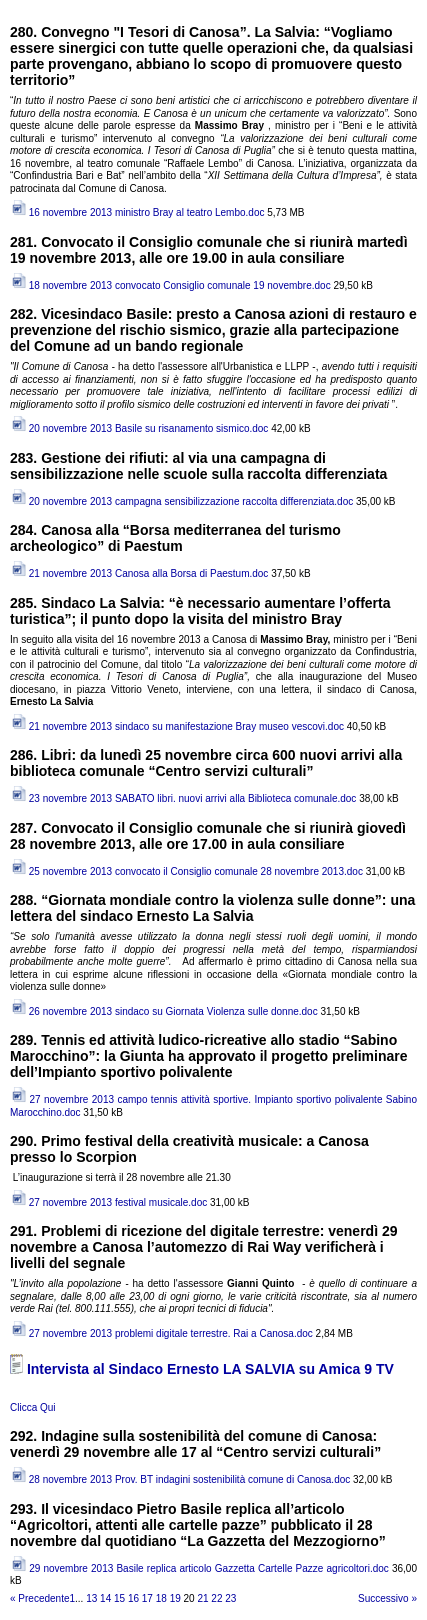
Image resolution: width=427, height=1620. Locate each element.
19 (175, 1598)
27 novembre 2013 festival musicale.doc (108, 1202)
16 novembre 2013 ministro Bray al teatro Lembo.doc (137, 212)
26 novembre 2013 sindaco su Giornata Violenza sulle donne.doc (164, 1011)
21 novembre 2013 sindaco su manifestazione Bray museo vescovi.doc (177, 726)
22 (216, 1598)
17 (147, 1598)
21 (202, 1598)
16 (133, 1598)
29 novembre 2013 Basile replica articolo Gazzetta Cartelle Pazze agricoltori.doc (199, 1568)
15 (119, 1598)
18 (161, 1598)
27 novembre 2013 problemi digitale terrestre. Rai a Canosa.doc (161, 1333)
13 (91, 1598)
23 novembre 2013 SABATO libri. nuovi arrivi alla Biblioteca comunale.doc (183, 798)
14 (105, 1598)
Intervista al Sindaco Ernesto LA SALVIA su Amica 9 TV (210, 1369)
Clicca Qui (33, 1407)
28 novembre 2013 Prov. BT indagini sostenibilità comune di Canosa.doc (180, 1479)
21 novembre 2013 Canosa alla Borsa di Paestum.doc (139, 573)
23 (230, 1598)
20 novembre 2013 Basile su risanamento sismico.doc (139, 428)
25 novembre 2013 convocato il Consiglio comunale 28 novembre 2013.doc (186, 871)
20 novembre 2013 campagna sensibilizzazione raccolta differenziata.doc (181, 501)
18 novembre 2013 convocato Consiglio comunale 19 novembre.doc (170, 285)
